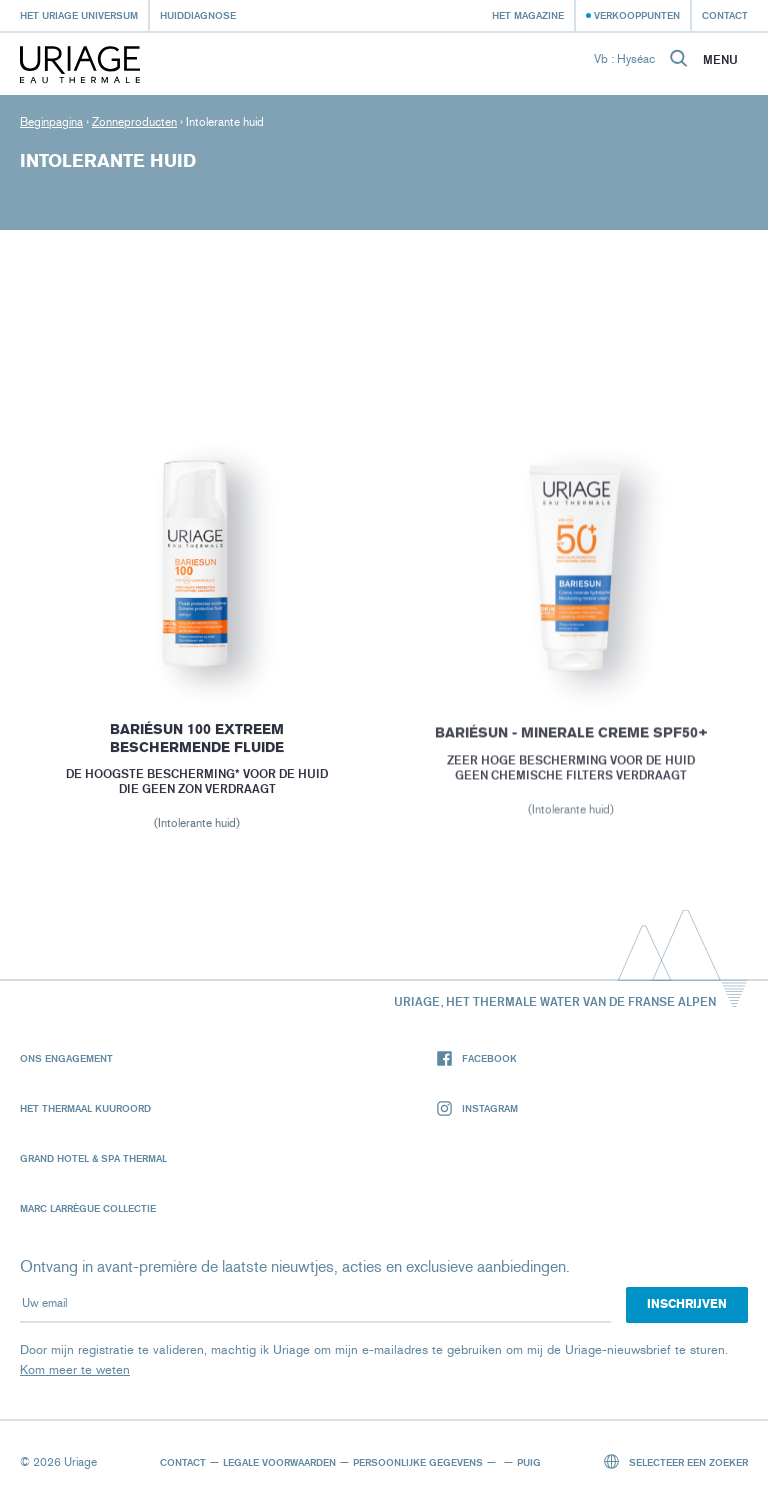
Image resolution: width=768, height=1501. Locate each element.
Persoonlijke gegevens (418, 1462)
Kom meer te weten (75, 1369)
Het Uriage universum (79, 15)
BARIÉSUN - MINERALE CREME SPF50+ (571, 736)
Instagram (477, 1108)
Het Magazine (528, 15)
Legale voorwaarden (279, 1462)
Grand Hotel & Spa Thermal (93, 1158)
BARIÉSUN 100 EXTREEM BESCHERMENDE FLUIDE (197, 741)
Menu (720, 60)
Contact (725, 15)
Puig (529, 1462)
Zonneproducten (134, 122)
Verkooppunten (637, 15)
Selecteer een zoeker (676, 1461)
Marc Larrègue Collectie (88, 1208)
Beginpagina (51, 122)
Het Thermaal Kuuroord (85, 1108)
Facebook (477, 1058)
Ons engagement (66, 1058)
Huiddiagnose (198, 15)
